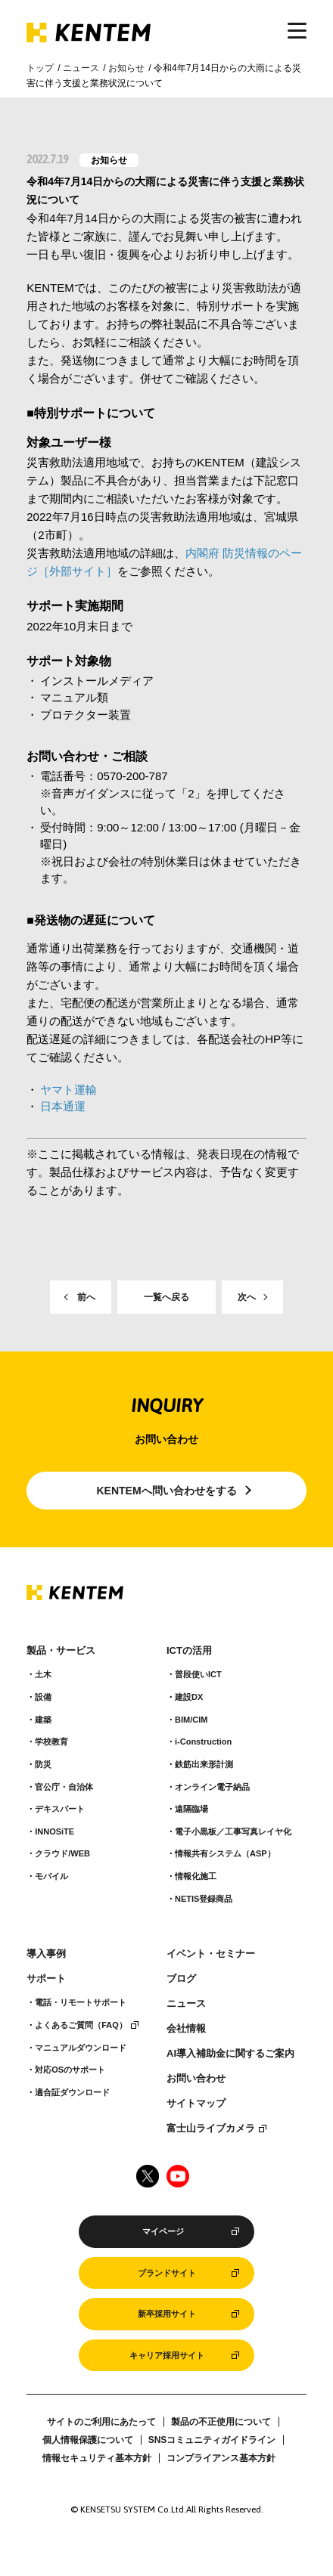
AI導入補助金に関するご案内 (230, 2053)
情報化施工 (195, 1876)
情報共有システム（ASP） (225, 1853)
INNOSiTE (54, 1831)
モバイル (51, 1876)
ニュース (81, 68)
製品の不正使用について (221, 2422)
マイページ (163, 2231)
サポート (46, 1979)
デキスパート (60, 1808)
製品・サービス (60, 1651)
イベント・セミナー (210, 1954)
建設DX (189, 1696)
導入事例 (46, 1954)
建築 (43, 1719)
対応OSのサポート (70, 2069)
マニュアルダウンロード (80, 2047)
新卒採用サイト (167, 2313)
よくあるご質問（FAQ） (81, 2025)
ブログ (181, 1979)
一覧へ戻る (166, 1297)
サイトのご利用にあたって (101, 2422)
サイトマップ (196, 2103)
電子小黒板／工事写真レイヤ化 (233, 1831)
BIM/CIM (191, 1719)
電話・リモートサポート (80, 2002)
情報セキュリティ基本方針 (96, 2458)
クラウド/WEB (62, 1853)
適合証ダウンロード (72, 2092)
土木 (43, 1674)
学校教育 (51, 1741)
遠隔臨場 (191, 1808)
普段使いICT (198, 1674)
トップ (40, 68)
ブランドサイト (167, 2272)
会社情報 (186, 2028)
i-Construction (203, 1741)
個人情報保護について (87, 2440)
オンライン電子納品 (212, 1786)
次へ (247, 1297)
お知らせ (126, 68)
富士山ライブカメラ (210, 2128)
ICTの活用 (189, 1651)
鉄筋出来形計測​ (204, 1764)
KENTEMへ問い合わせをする (166, 1491)
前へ (86, 1297)
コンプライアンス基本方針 (220, 2458)
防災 (43, 1764)
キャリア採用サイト (166, 2355)
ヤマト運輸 (68, 1089)
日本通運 (63, 1106)
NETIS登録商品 (203, 1898)
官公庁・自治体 (64, 1786)
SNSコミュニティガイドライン (212, 2440)
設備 (43, 1696)
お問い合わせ (196, 2078)
